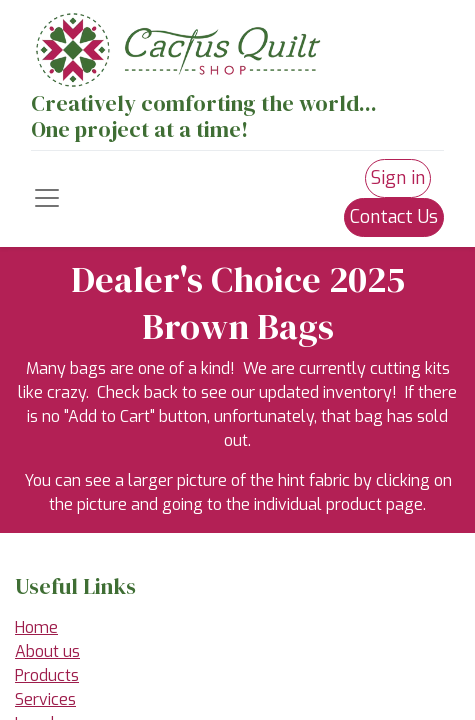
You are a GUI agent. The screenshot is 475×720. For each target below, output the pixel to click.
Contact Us (394, 217)
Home (36, 627)
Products (47, 675)
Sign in (398, 178)
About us (47, 651)
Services (45, 699)
